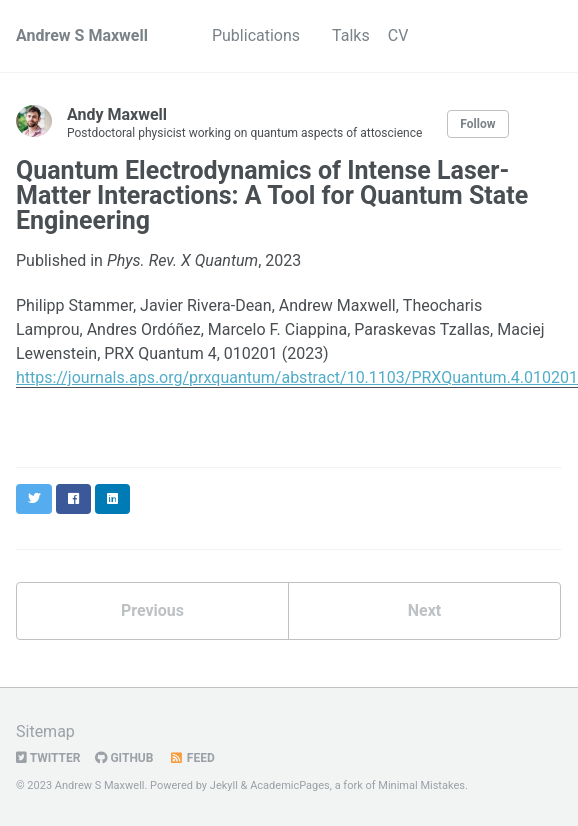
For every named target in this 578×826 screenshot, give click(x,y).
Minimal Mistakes (421, 785)
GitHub (124, 758)
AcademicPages (290, 785)
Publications (256, 35)
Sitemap (45, 731)
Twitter (48, 758)
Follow (477, 124)
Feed (191, 758)
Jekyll (224, 785)
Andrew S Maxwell (82, 35)
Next (424, 610)
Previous (152, 610)
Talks (351, 35)
